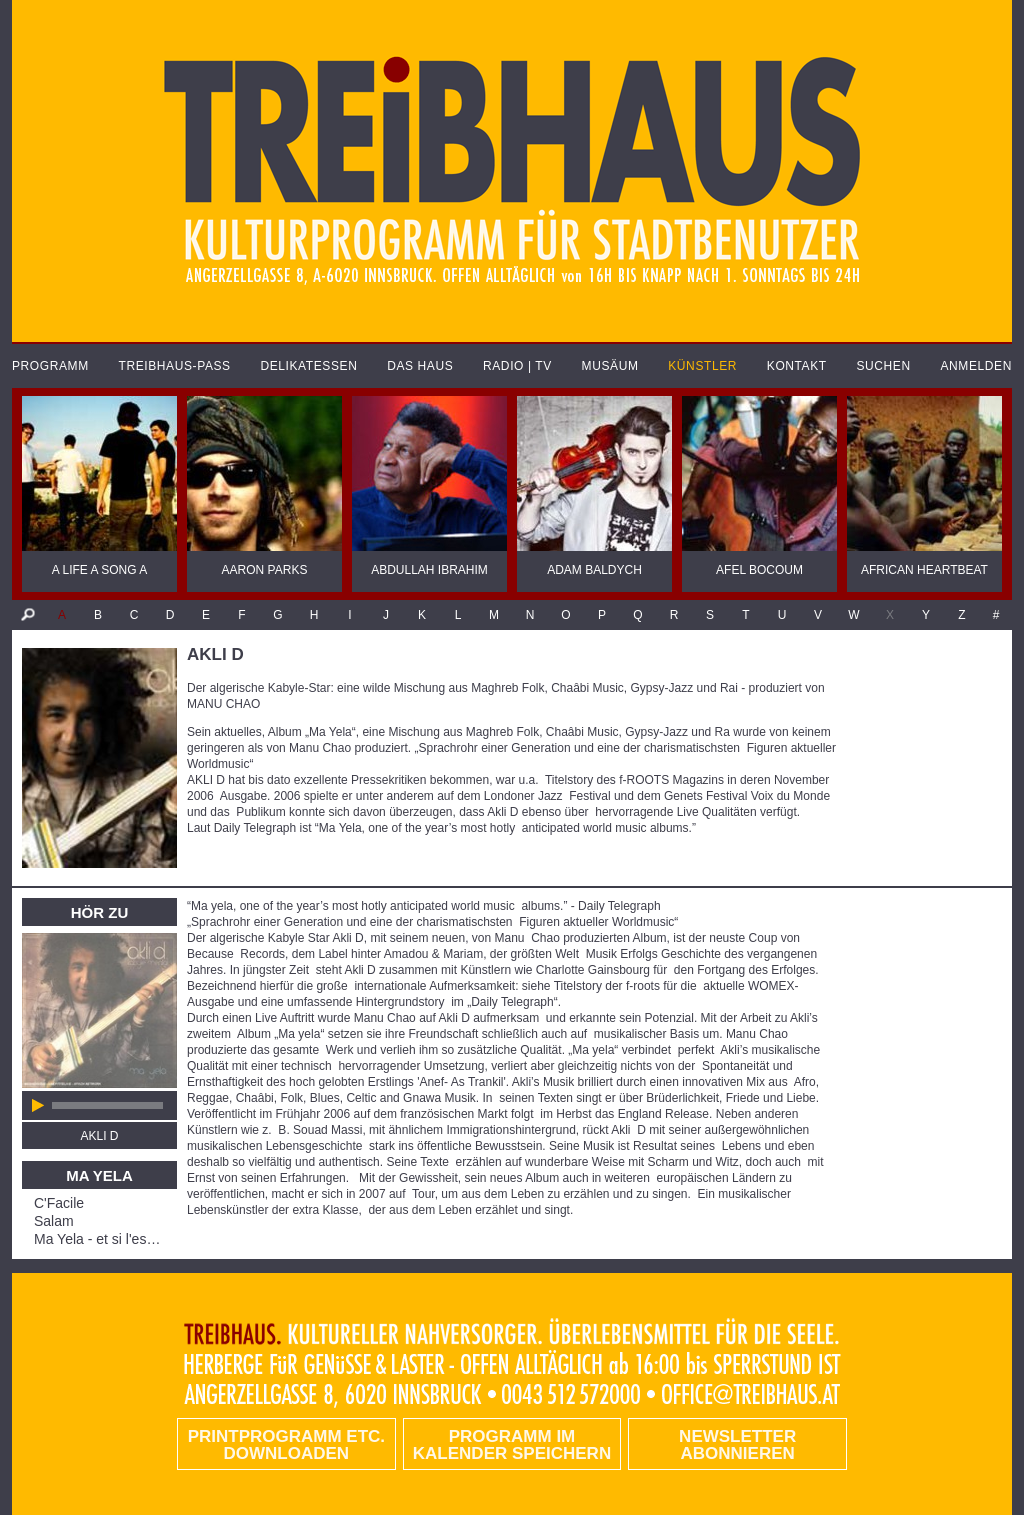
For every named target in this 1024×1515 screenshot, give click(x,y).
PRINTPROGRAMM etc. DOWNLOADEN (286, 1445)
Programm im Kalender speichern (512, 1445)
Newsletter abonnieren (737, 1445)
